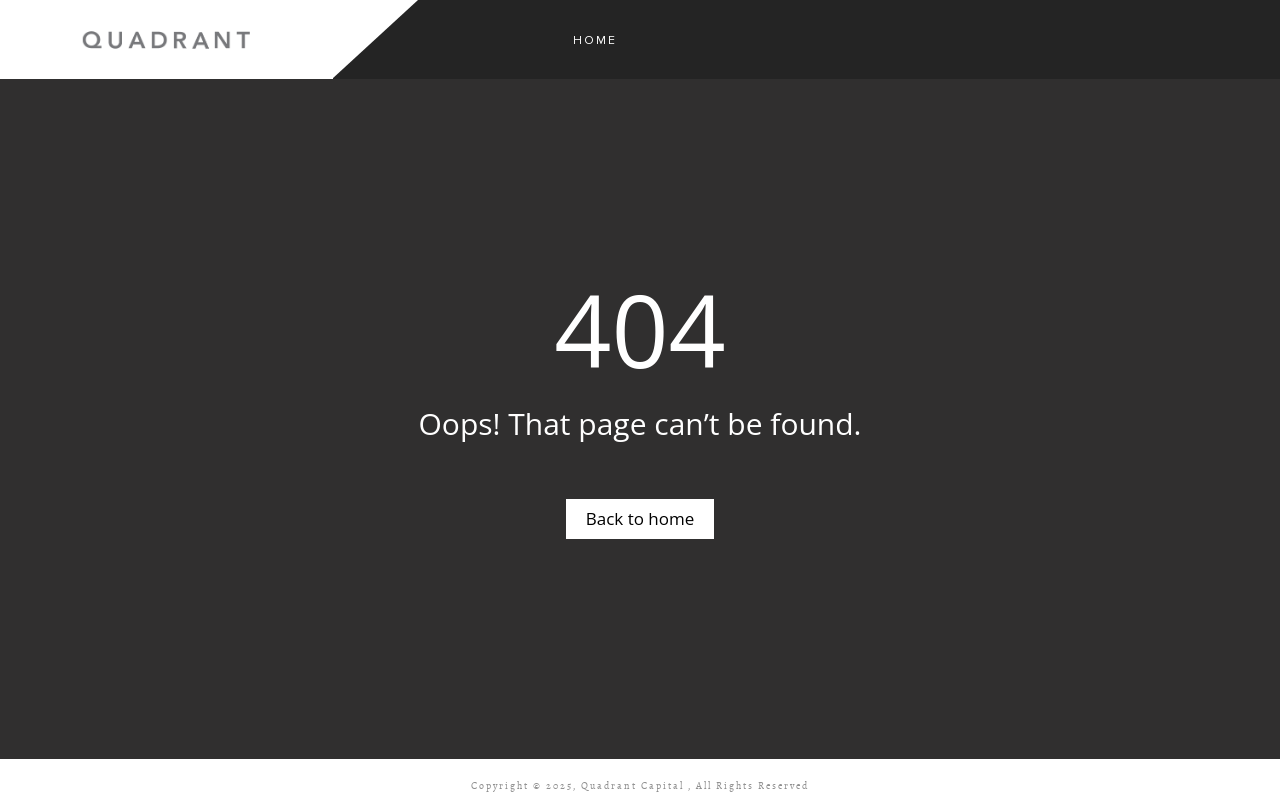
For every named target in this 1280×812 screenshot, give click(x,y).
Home (595, 40)
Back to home (640, 518)
